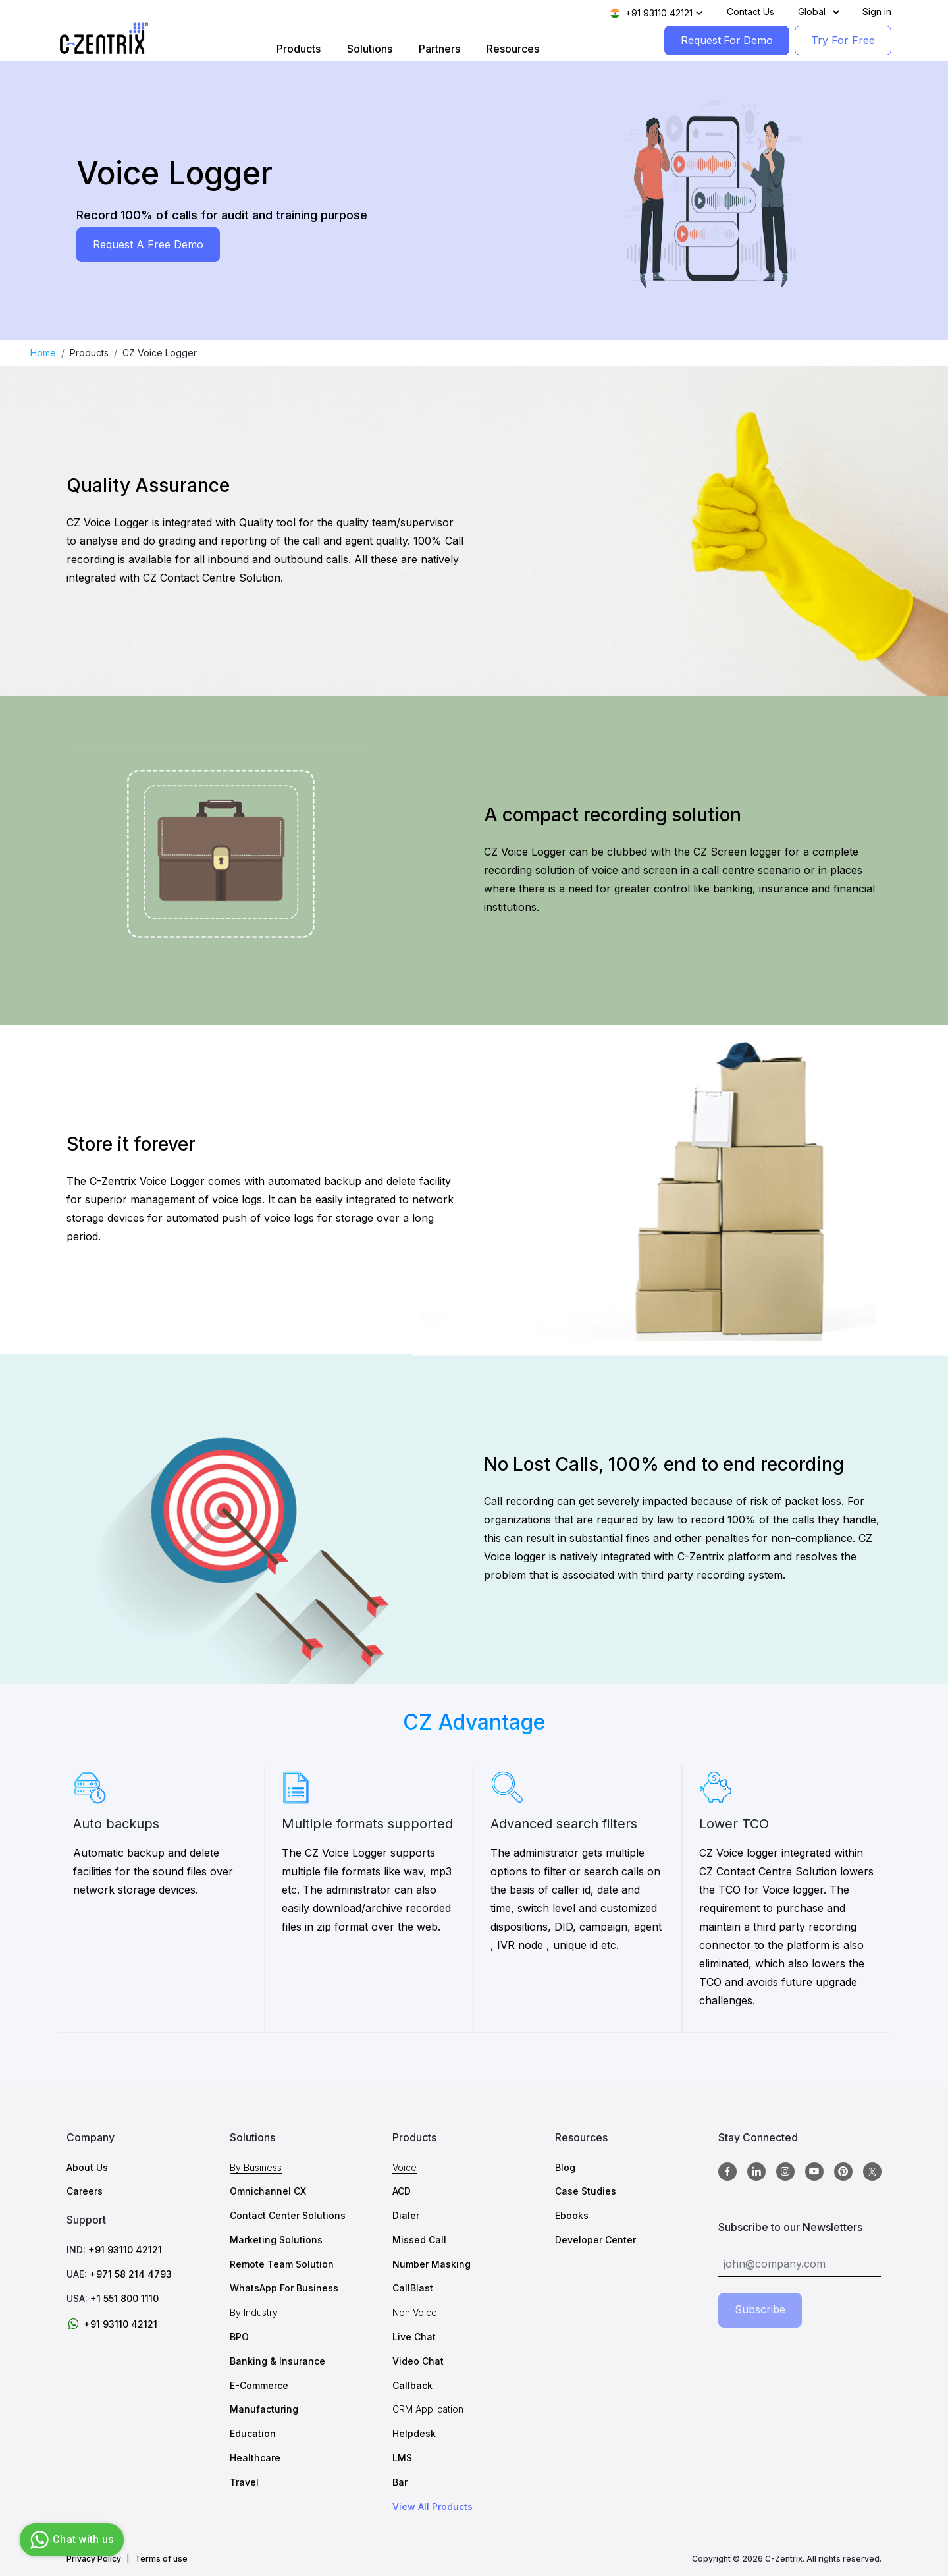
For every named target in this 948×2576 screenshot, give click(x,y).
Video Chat (418, 2361)
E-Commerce (259, 2385)
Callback (412, 2385)
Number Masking (431, 2264)
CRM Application (427, 2409)
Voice (404, 2167)
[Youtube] (814, 2172)
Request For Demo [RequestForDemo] (726, 40)
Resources (512, 48)
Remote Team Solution (282, 2264)
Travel (244, 2482)
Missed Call (419, 2239)
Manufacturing (264, 2409)
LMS (402, 2457)
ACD (401, 2191)
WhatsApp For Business (284, 2287)
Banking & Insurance (277, 2361)
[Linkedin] (756, 2172)
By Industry (254, 2312)
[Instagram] (785, 2172)
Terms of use (161, 2558)
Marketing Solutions (276, 2239)
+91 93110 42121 (125, 2249)
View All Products (432, 2507)
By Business (256, 2167)
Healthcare (255, 2457)
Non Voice (414, 2312)
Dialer (405, 2215)
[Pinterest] (843, 2172)
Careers (84, 2191)
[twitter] (872, 2172)
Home (43, 353)
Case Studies (585, 2191)
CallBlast (412, 2287)
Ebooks (572, 2215)
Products (298, 48)
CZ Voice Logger (159, 353)
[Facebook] (727, 2172)
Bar (400, 2482)
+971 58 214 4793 (131, 2274)
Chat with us (70, 2540)
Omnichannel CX (268, 2191)
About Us (87, 2167)
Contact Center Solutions (288, 2215)
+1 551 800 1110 (124, 2298)
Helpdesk (414, 2433)
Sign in (876, 11)
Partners (439, 48)
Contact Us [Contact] (750, 11)
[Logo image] (104, 38)
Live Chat (414, 2336)
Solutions (369, 48)
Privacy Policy (93, 2558)
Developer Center (595, 2239)
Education (253, 2433)
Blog (565, 2167)
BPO (239, 2336)
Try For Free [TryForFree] (843, 40)
